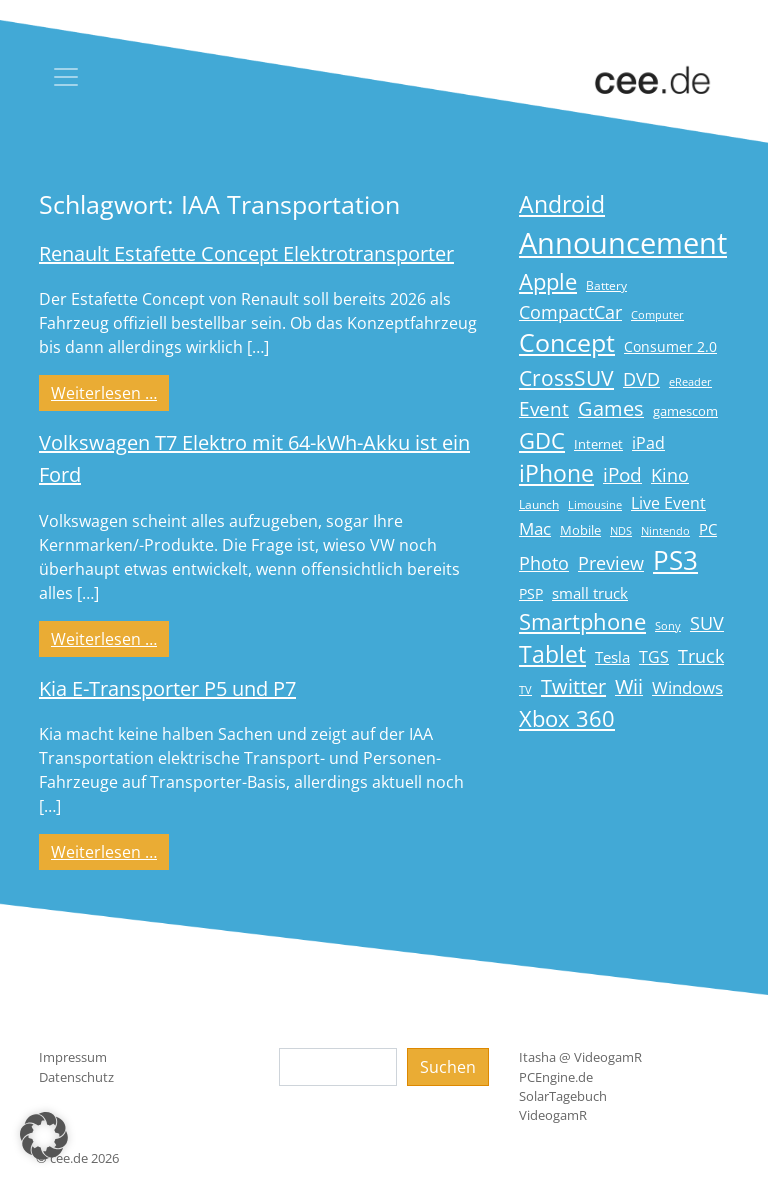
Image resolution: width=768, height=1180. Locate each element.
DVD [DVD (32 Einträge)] (641, 379)
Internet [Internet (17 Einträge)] (598, 444)
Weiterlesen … (110, 392)
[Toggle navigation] (66, 77)
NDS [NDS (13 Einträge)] (621, 531)
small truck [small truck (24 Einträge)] (590, 593)
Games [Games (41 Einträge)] (611, 408)
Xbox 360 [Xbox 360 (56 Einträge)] (567, 718)
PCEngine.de (556, 1077)
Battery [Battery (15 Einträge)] (606, 285)
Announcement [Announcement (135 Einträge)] (623, 243)
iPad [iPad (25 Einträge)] (648, 443)
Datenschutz (76, 1077)
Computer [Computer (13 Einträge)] (657, 315)
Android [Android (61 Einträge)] (562, 204)
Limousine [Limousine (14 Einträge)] (595, 504)
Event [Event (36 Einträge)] (544, 408)
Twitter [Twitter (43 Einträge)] (573, 686)
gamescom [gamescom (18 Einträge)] (685, 411)
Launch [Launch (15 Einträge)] (539, 504)
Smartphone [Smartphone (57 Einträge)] (582, 621)
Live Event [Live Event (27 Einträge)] (668, 502)
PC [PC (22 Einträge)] (708, 529)
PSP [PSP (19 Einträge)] (531, 594)
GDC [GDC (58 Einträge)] (542, 440)
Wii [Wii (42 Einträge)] (629, 686)
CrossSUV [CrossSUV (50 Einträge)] (566, 377)
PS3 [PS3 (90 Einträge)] (675, 560)
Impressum (73, 1057)
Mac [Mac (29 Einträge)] (535, 528)
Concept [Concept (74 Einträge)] (567, 342)
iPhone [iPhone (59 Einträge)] (556, 473)
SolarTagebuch (563, 1096)
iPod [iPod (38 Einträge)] (622, 475)
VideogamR (553, 1115)
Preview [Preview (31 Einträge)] (611, 563)
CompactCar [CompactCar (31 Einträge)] (570, 312)
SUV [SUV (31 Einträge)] (707, 623)
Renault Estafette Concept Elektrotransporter (246, 253)
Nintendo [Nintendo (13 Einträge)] (665, 531)
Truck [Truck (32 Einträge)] (701, 656)
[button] (44, 1136)
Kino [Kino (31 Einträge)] (670, 475)
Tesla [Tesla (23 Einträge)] (612, 657)
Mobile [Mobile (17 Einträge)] (580, 530)
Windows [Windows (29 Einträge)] (687, 687)
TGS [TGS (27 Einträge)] (654, 656)
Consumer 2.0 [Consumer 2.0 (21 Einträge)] (670, 346)
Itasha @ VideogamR (580, 1057)
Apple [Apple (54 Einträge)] (548, 281)
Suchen (448, 1067)
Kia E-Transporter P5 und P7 (167, 688)
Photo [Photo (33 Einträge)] (544, 563)
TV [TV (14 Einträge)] (525, 689)
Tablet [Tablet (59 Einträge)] (552, 654)
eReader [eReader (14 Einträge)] (690, 381)
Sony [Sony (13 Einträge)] (668, 626)
